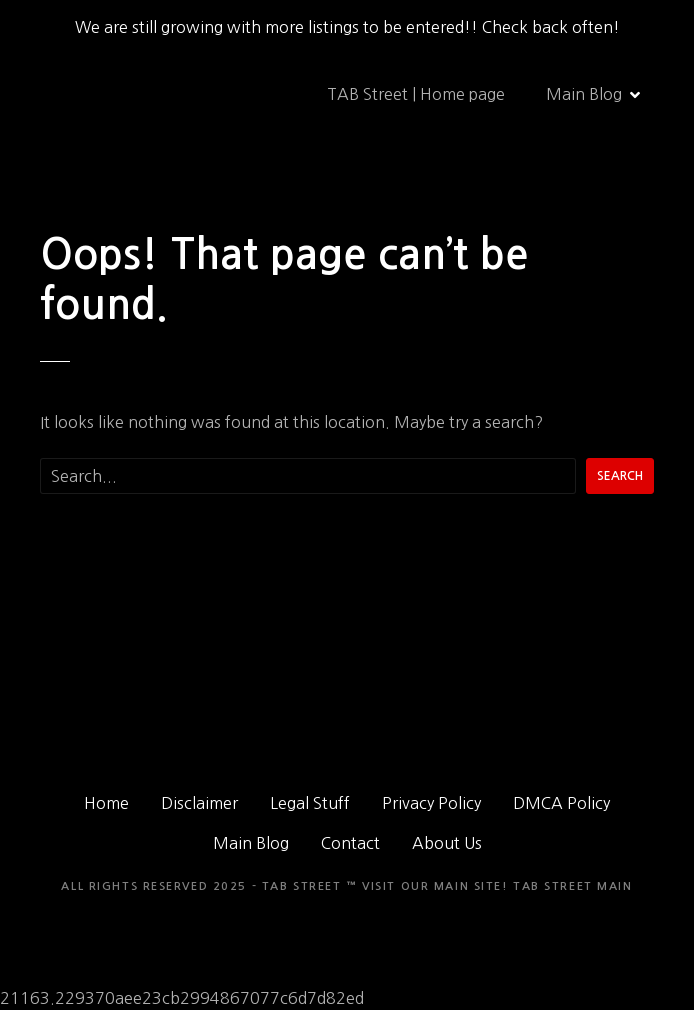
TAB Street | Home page (416, 94)
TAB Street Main (573, 886)
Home (106, 803)
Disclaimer (199, 803)
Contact (350, 843)
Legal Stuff (310, 803)
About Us (447, 843)
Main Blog (584, 94)
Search (620, 476)
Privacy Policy (431, 803)
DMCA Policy (561, 803)
